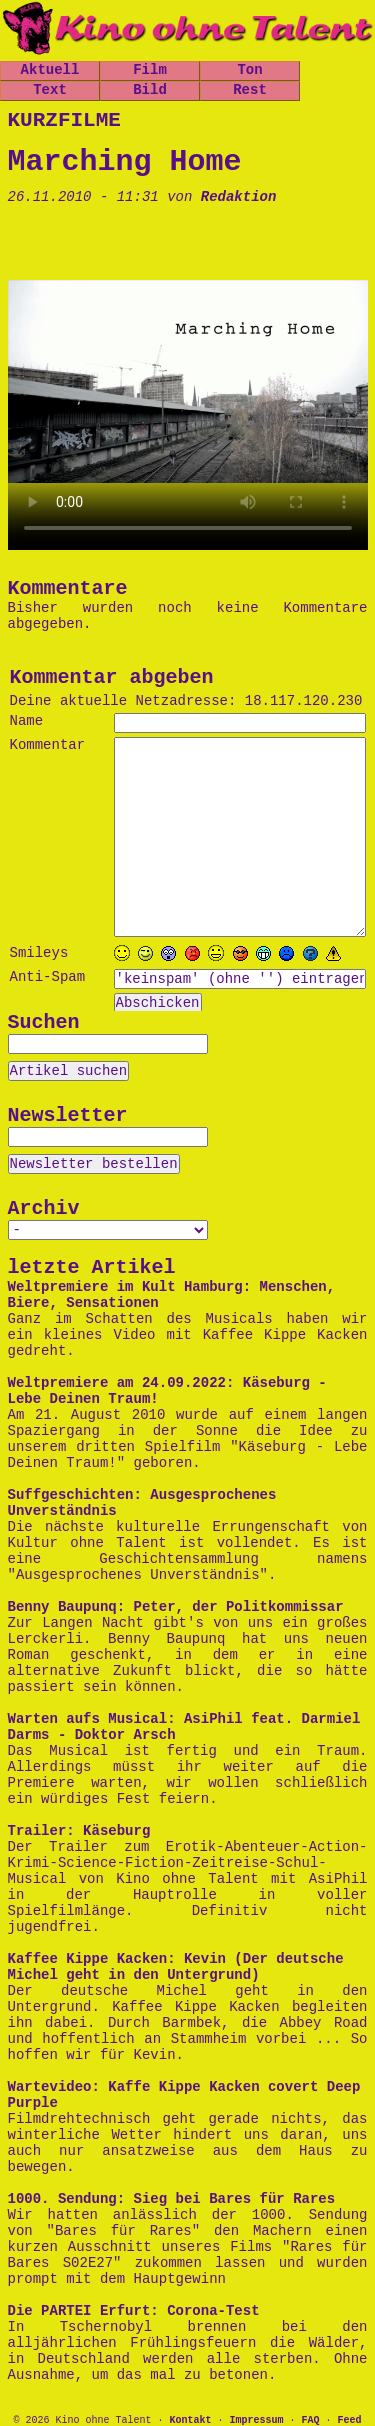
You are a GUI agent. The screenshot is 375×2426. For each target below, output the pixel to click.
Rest (250, 90)
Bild (150, 90)
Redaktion (239, 197)
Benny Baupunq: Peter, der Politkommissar (176, 1607)
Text (50, 90)
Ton (249, 70)
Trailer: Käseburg (79, 1831)
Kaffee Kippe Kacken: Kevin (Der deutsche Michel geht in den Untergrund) (176, 1967)
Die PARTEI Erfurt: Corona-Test (134, 2311)
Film (150, 70)
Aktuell (50, 70)
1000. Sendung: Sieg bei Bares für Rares (172, 2199)
